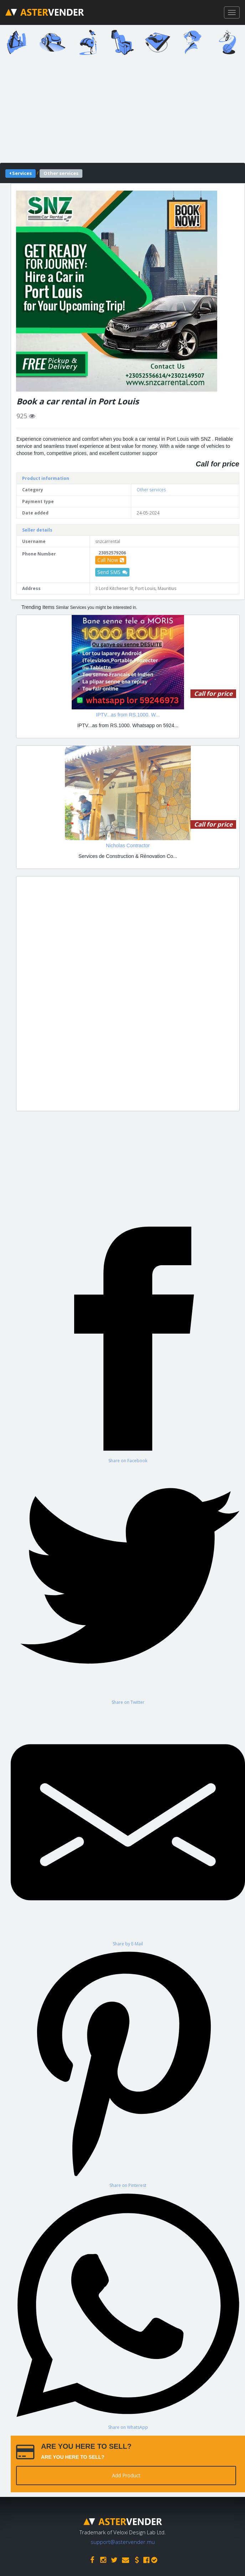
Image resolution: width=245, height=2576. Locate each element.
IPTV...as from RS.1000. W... (127, 715)
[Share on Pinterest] (128, 2067)
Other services (151, 490)
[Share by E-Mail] (128, 1826)
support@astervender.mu (123, 2541)
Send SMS (112, 572)
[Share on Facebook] (128, 1342)
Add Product (126, 2475)
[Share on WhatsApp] (128, 2309)
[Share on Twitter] (128, 1584)
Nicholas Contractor (128, 845)
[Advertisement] (127, 993)
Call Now (110, 560)
